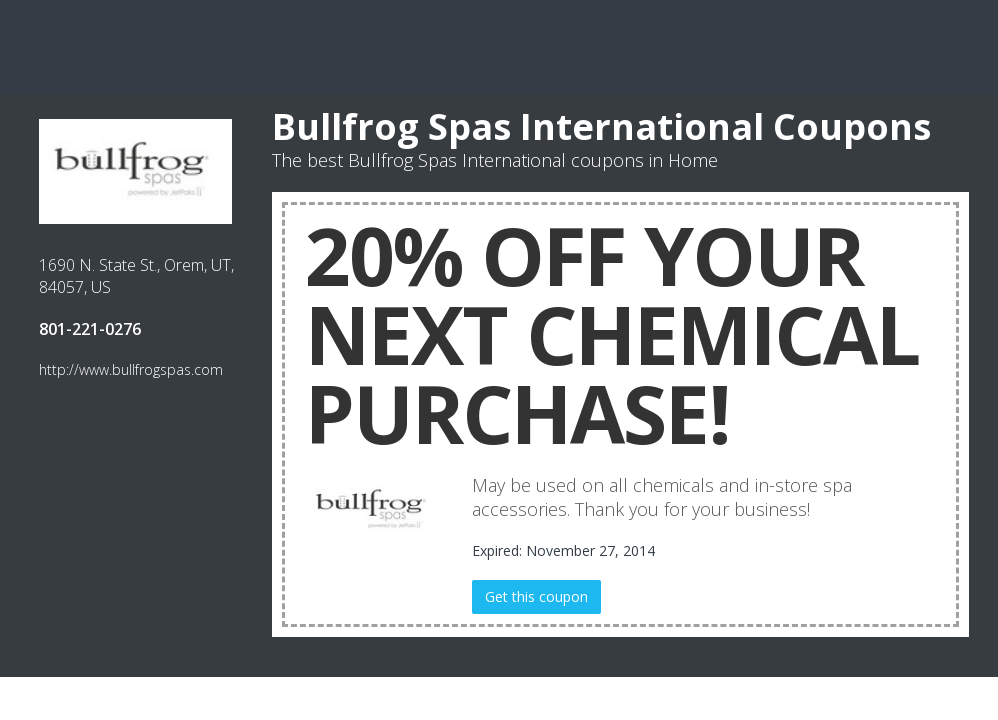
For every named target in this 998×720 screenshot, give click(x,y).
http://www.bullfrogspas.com (131, 369)
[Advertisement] (499, 45)
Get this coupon (536, 596)
